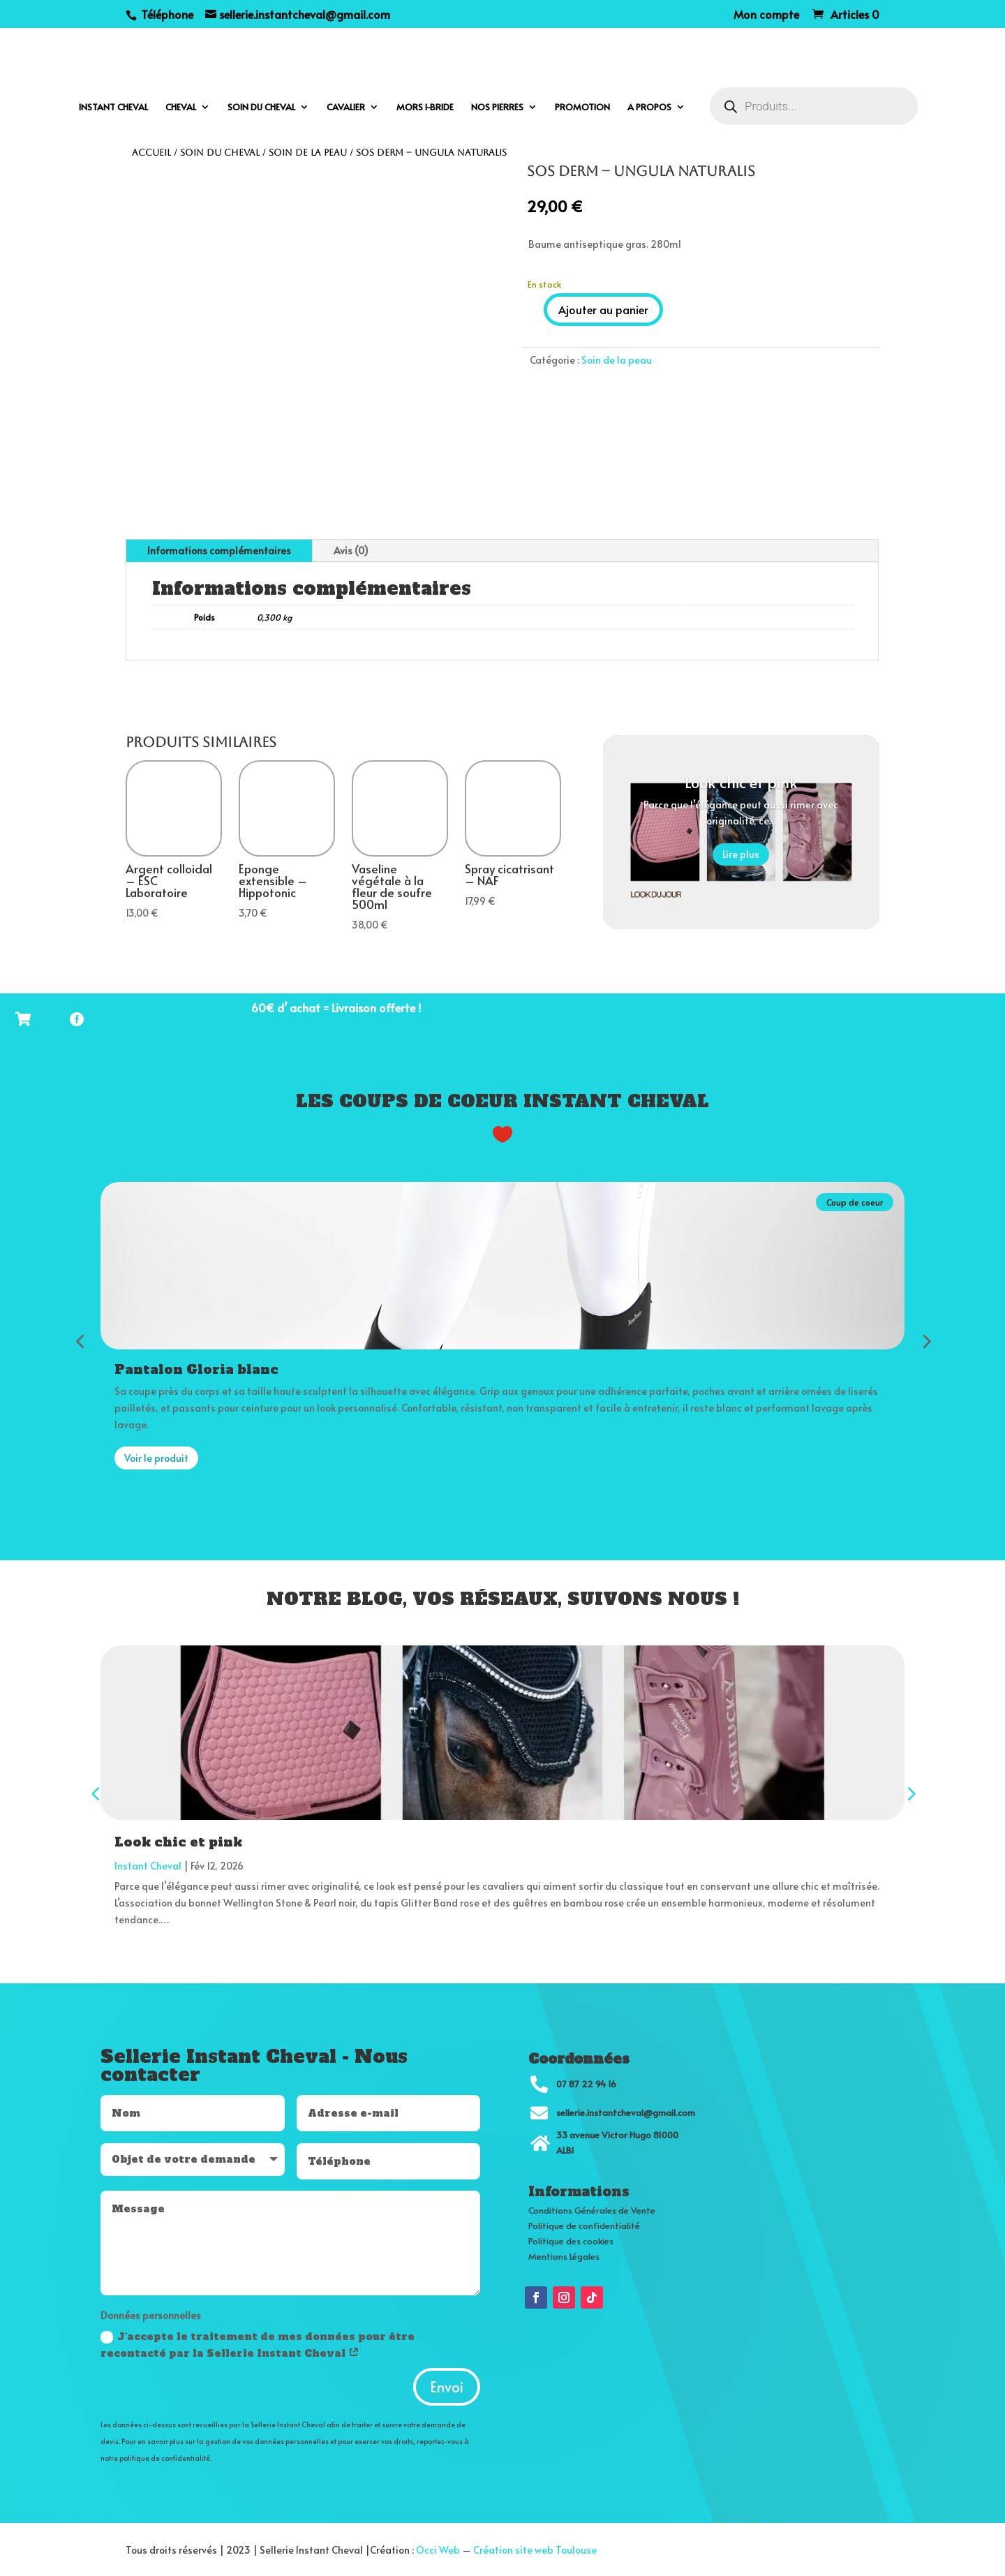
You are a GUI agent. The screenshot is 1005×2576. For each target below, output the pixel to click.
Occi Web (438, 2548)
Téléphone (165, 14)
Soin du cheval (261, 107)
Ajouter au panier (603, 309)
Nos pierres (497, 107)
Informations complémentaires (219, 550)
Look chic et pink (741, 781)
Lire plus (740, 854)
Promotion (582, 107)
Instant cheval (113, 107)
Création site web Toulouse (535, 2548)
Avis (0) (351, 550)
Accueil (151, 152)
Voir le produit (156, 1456)
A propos (649, 107)
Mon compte (766, 15)
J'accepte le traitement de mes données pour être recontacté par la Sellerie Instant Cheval (257, 2342)
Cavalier (346, 107)
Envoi (446, 2384)
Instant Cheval (147, 1863)
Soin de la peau (308, 152)
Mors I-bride (425, 107)
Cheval (180, 107)
